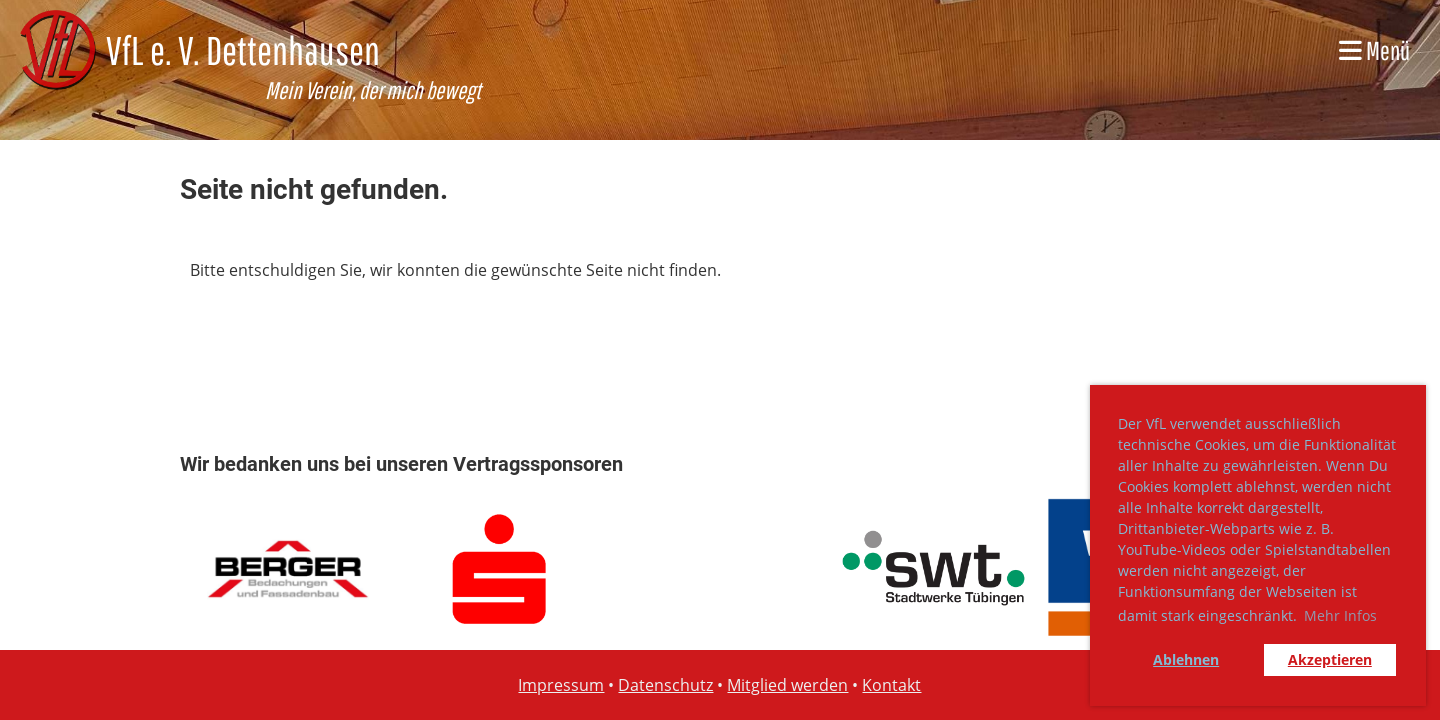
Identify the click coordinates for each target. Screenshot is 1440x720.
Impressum (561, 685)
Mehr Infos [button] (1340, 615)
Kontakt (891, 685)
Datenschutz (665, 685)
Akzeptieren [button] (1330, 659)
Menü (1374, 50)
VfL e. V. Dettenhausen (243, 50)
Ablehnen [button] (1186, 659)
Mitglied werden (787, 685)
